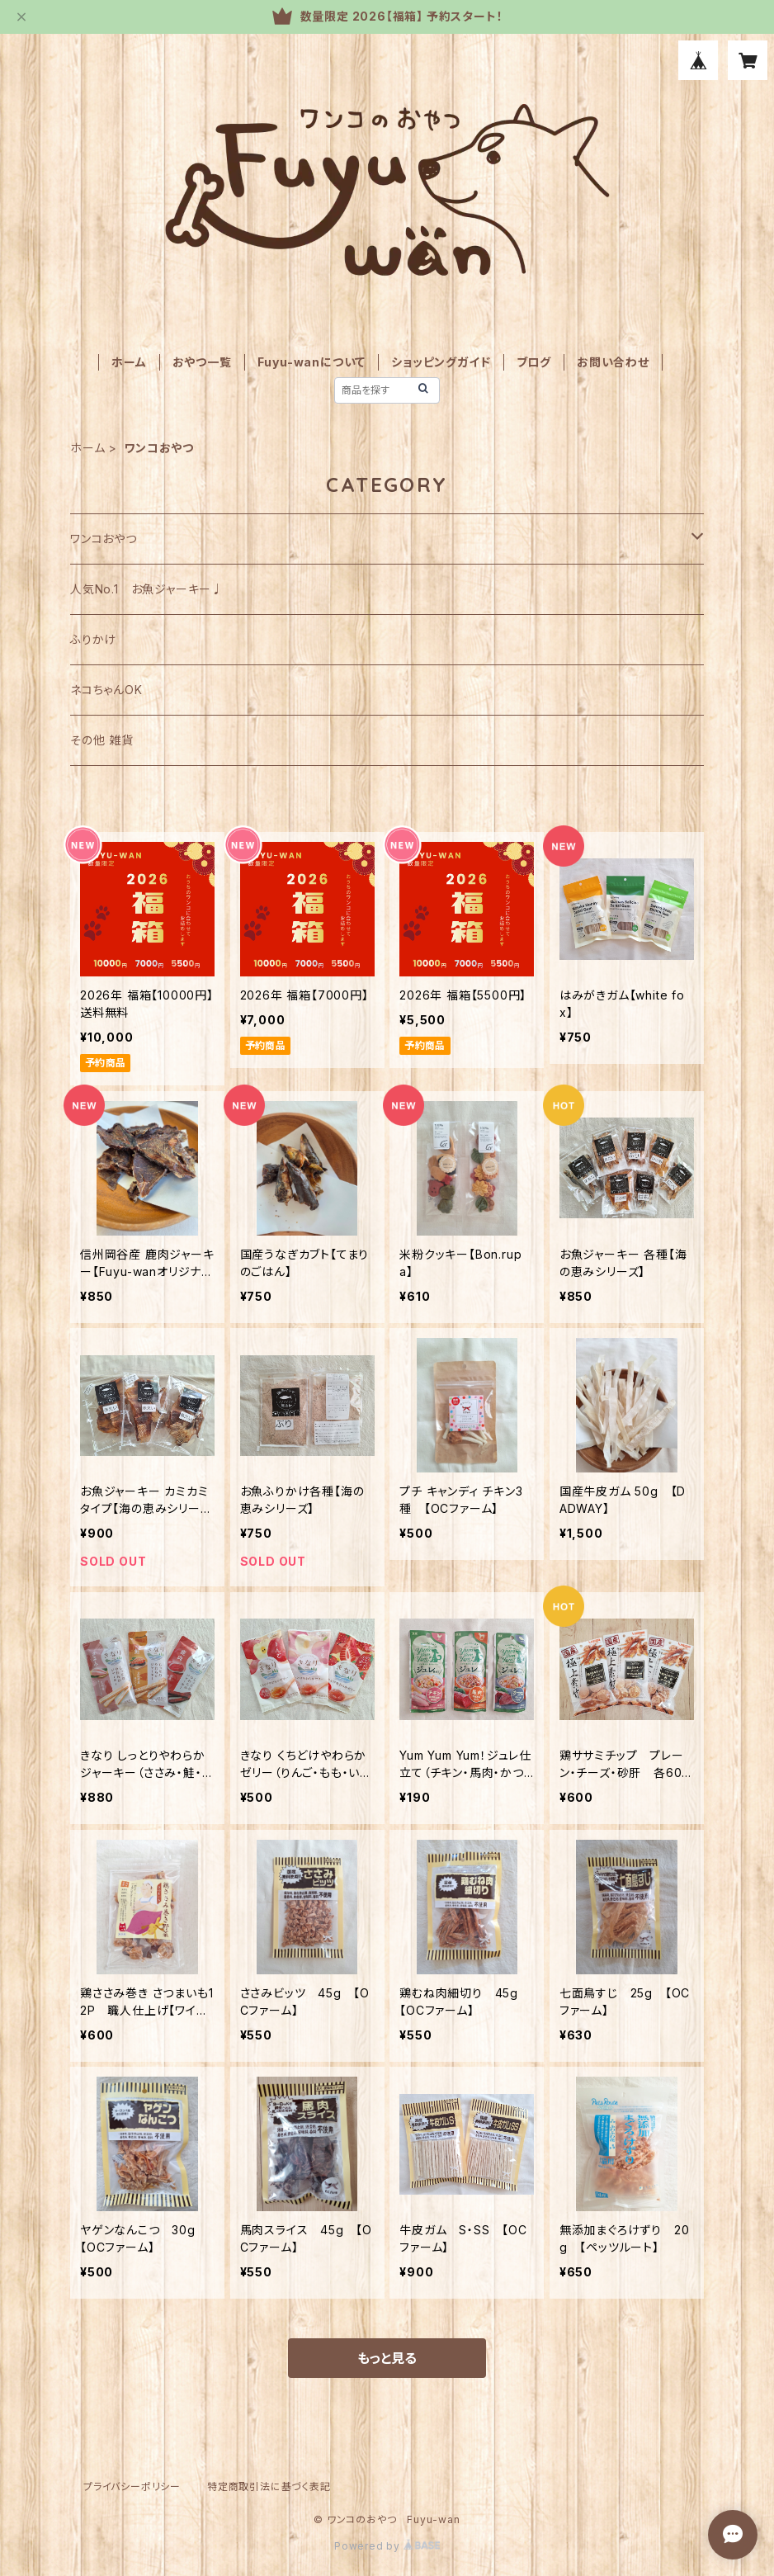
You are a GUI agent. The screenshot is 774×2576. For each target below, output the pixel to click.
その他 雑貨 (102, 740)
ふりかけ (93, 639)
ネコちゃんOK (106, 690)
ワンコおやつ (103, 539)
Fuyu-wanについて (311, 362)
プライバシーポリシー (132, 2486)
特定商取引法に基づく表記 (269, 2486)
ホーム (128, 362)
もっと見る (387, 2358)
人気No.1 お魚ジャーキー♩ (147, 589)
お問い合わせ (613, 362)
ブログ (534, 362)
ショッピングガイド (440, 362)
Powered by (387, 2546)
